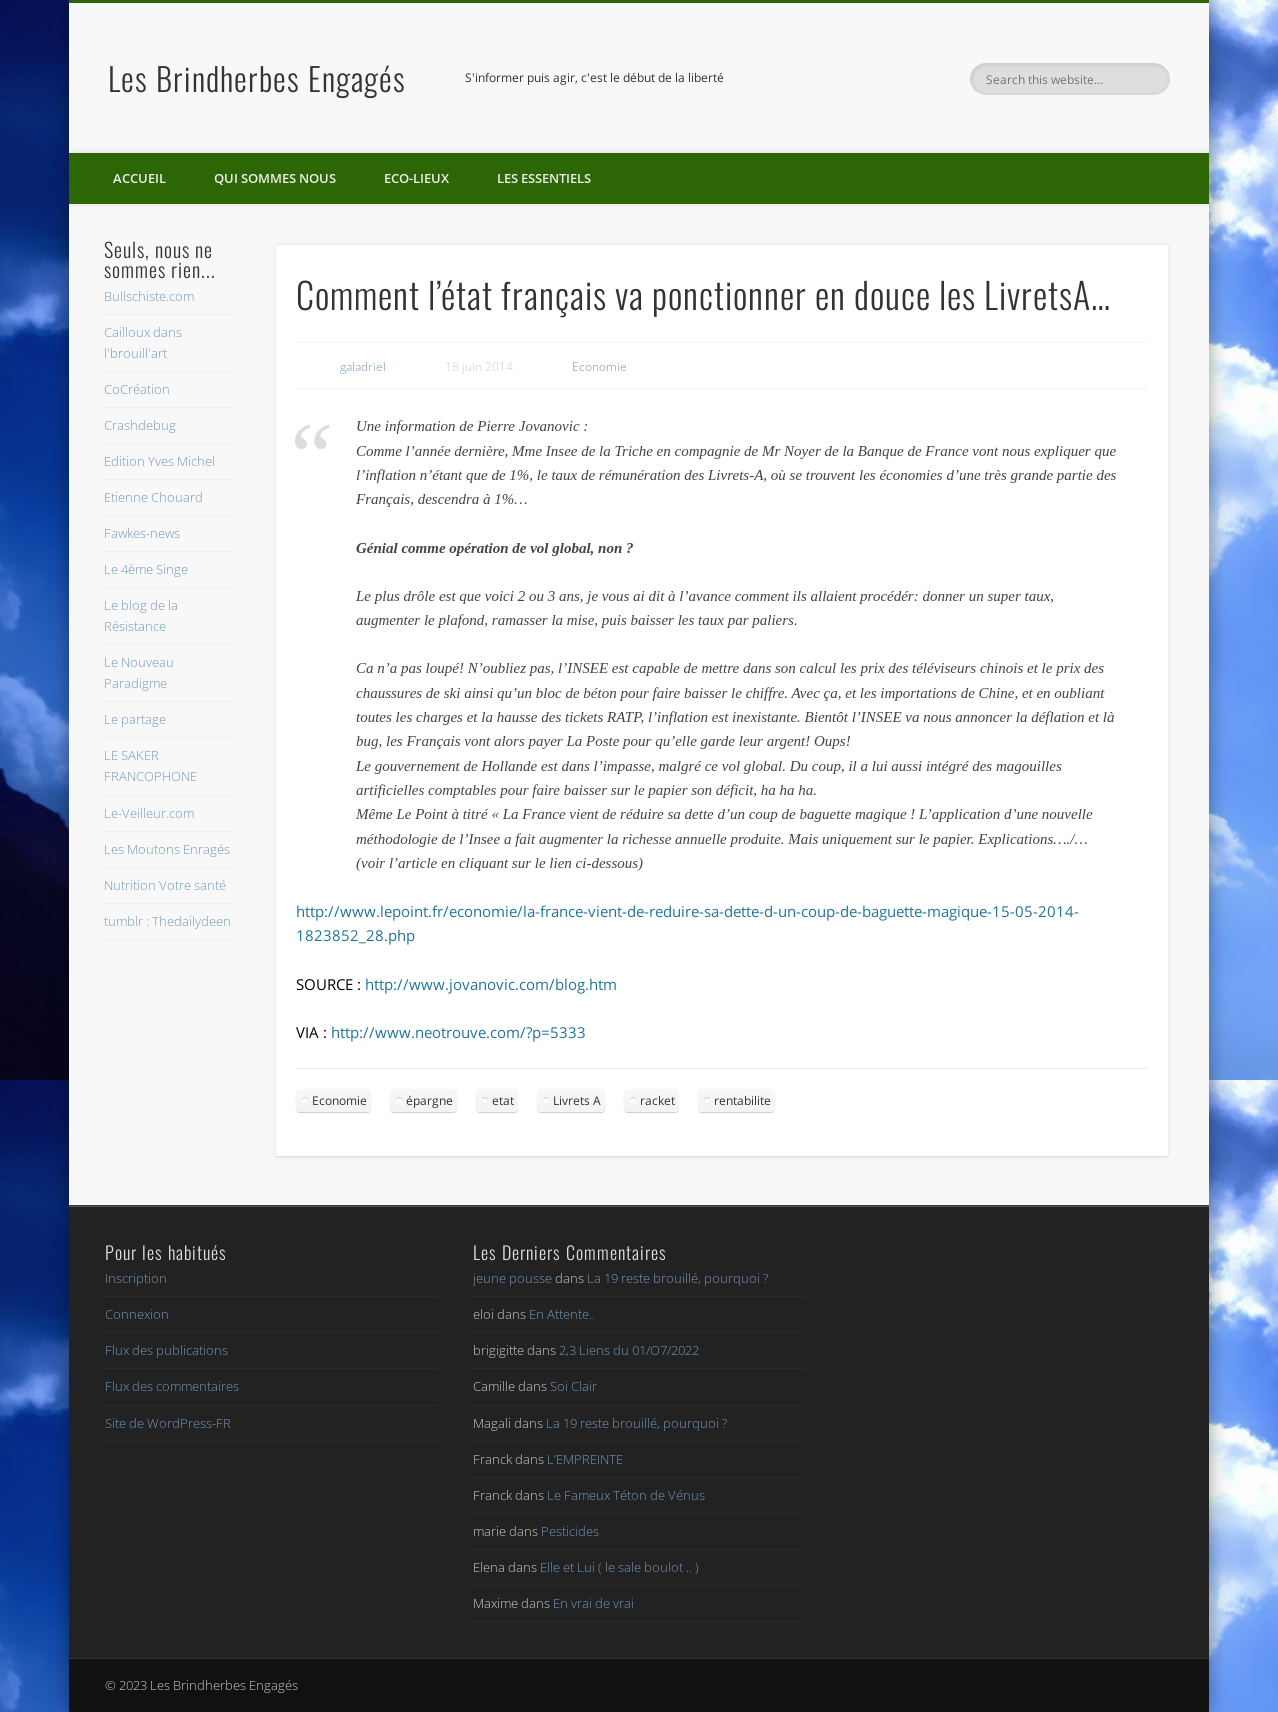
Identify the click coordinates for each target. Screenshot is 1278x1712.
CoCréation (137, 389)
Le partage (135, 719)
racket (657, 1100)
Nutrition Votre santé (165, 885)
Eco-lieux (416, 178)
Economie (599, 366)
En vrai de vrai (593, 1603)
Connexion (137, 1314)
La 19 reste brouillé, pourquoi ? (677, 1278)
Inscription (136, 1278)
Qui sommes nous (275, 178)
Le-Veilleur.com (149, 813)
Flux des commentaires (172, 1386)
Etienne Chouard (153, 497)
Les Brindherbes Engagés (257, 77)
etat (503, 1100)
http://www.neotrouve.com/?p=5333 (458, 1032)
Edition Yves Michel (159, 461)
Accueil (139, 178)
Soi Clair (573, 1386)
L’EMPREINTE (585, 1459)
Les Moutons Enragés (167, 849)
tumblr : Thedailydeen (167, 921)
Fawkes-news (142, 533)
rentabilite (742, 1100)
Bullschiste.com (149, 296)
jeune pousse (512, 1278)
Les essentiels (544, 178)
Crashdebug (140, 425)
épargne (429, 1100)
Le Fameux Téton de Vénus (626, 1495)
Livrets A (577, 1100)
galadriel (363, 366)
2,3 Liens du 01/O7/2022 (629, 1350)
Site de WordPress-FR (168, 1423)
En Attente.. (562, 1314)
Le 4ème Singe (146, 569)
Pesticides (570, 1531)
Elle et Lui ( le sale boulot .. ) (619, 1567)
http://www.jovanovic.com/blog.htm (491, 984)
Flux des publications (166, 1350)
